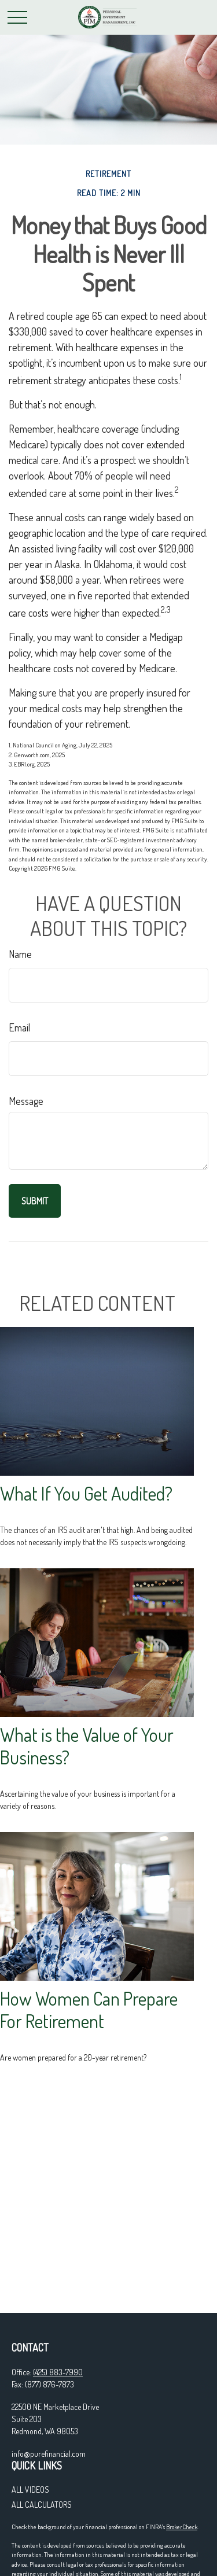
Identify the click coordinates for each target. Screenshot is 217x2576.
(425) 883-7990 (58, 2372)
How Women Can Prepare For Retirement (89, 2010)
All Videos (30, 2489)
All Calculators (42, 2504)
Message (26, 1100)
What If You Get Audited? (86, 1493)
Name (20, 954)
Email (19, 1027)
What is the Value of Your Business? (87, 1746)
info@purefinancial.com (49, 2454)
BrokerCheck (181, 2527)
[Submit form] (35, 1201)
